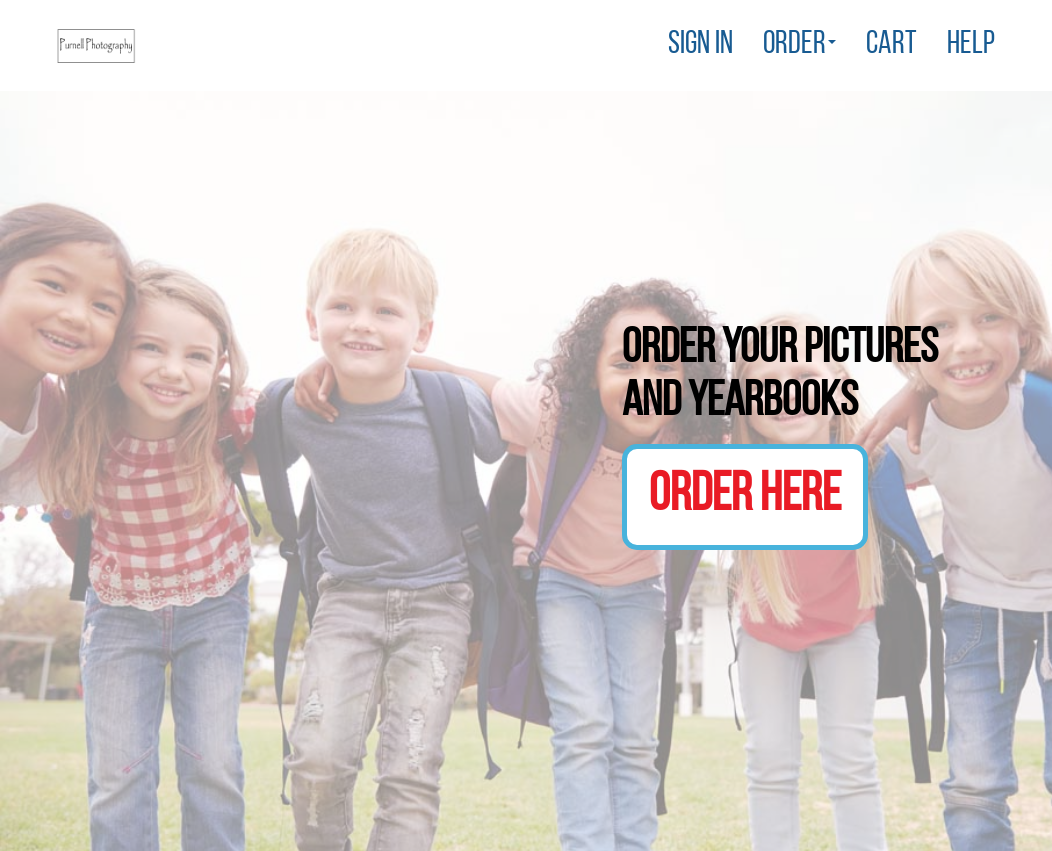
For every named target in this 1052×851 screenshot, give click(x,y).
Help (971, 45)
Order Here (745, 496)
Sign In (700, 45)
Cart (891, 45)
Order (799, 45)
